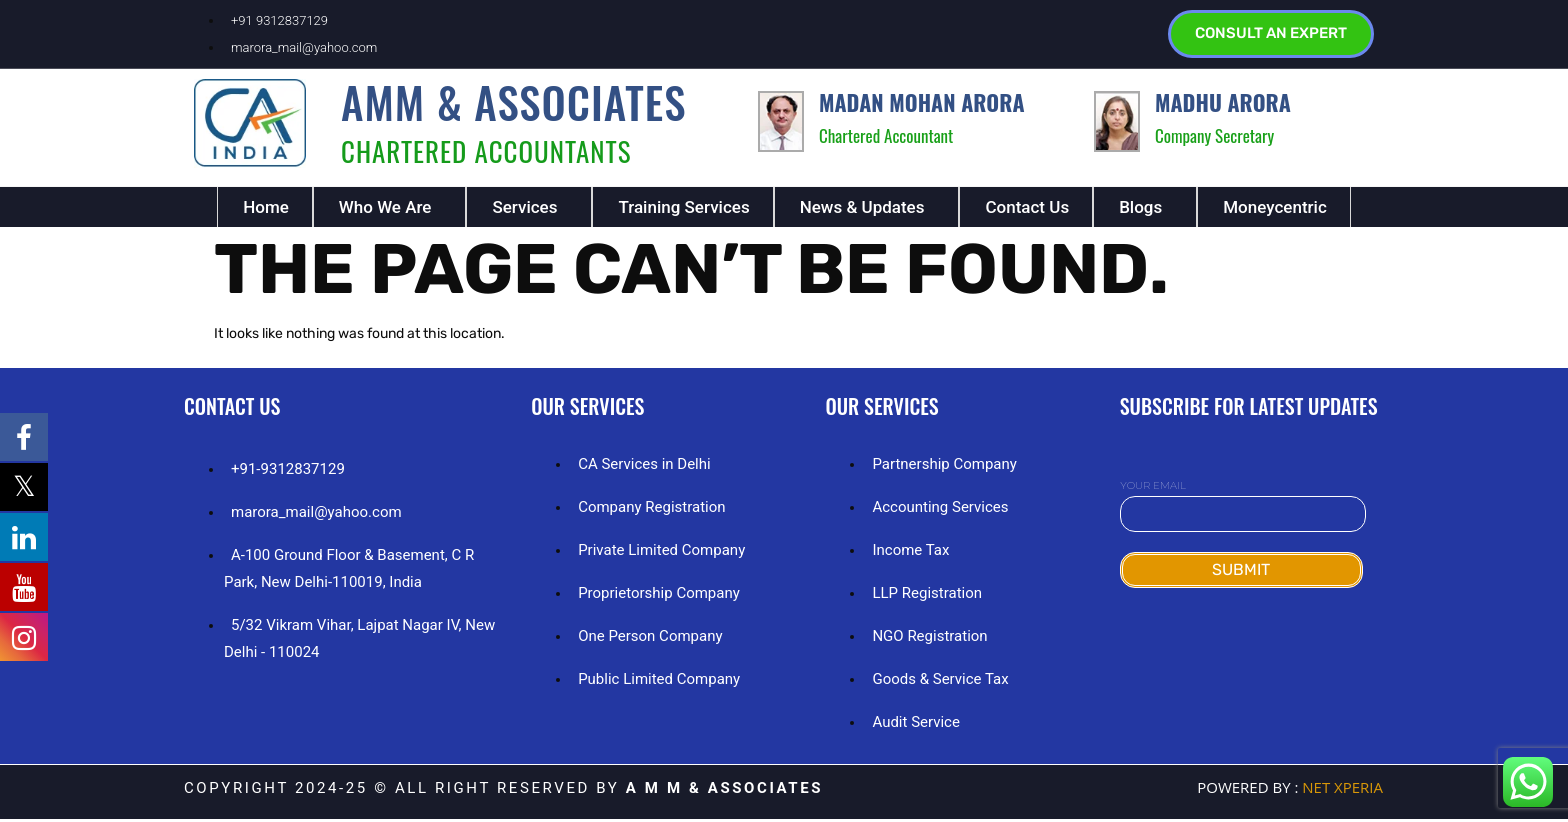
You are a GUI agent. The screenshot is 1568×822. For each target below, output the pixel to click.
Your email (1243, 503)
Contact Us (1027, 210)
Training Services (683, 210)
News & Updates (862, 210)
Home (266, 210)
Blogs (1140, 210)
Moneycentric (1275, 210)
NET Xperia (1340, 790)
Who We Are (385, 210)
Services (524, 210)
